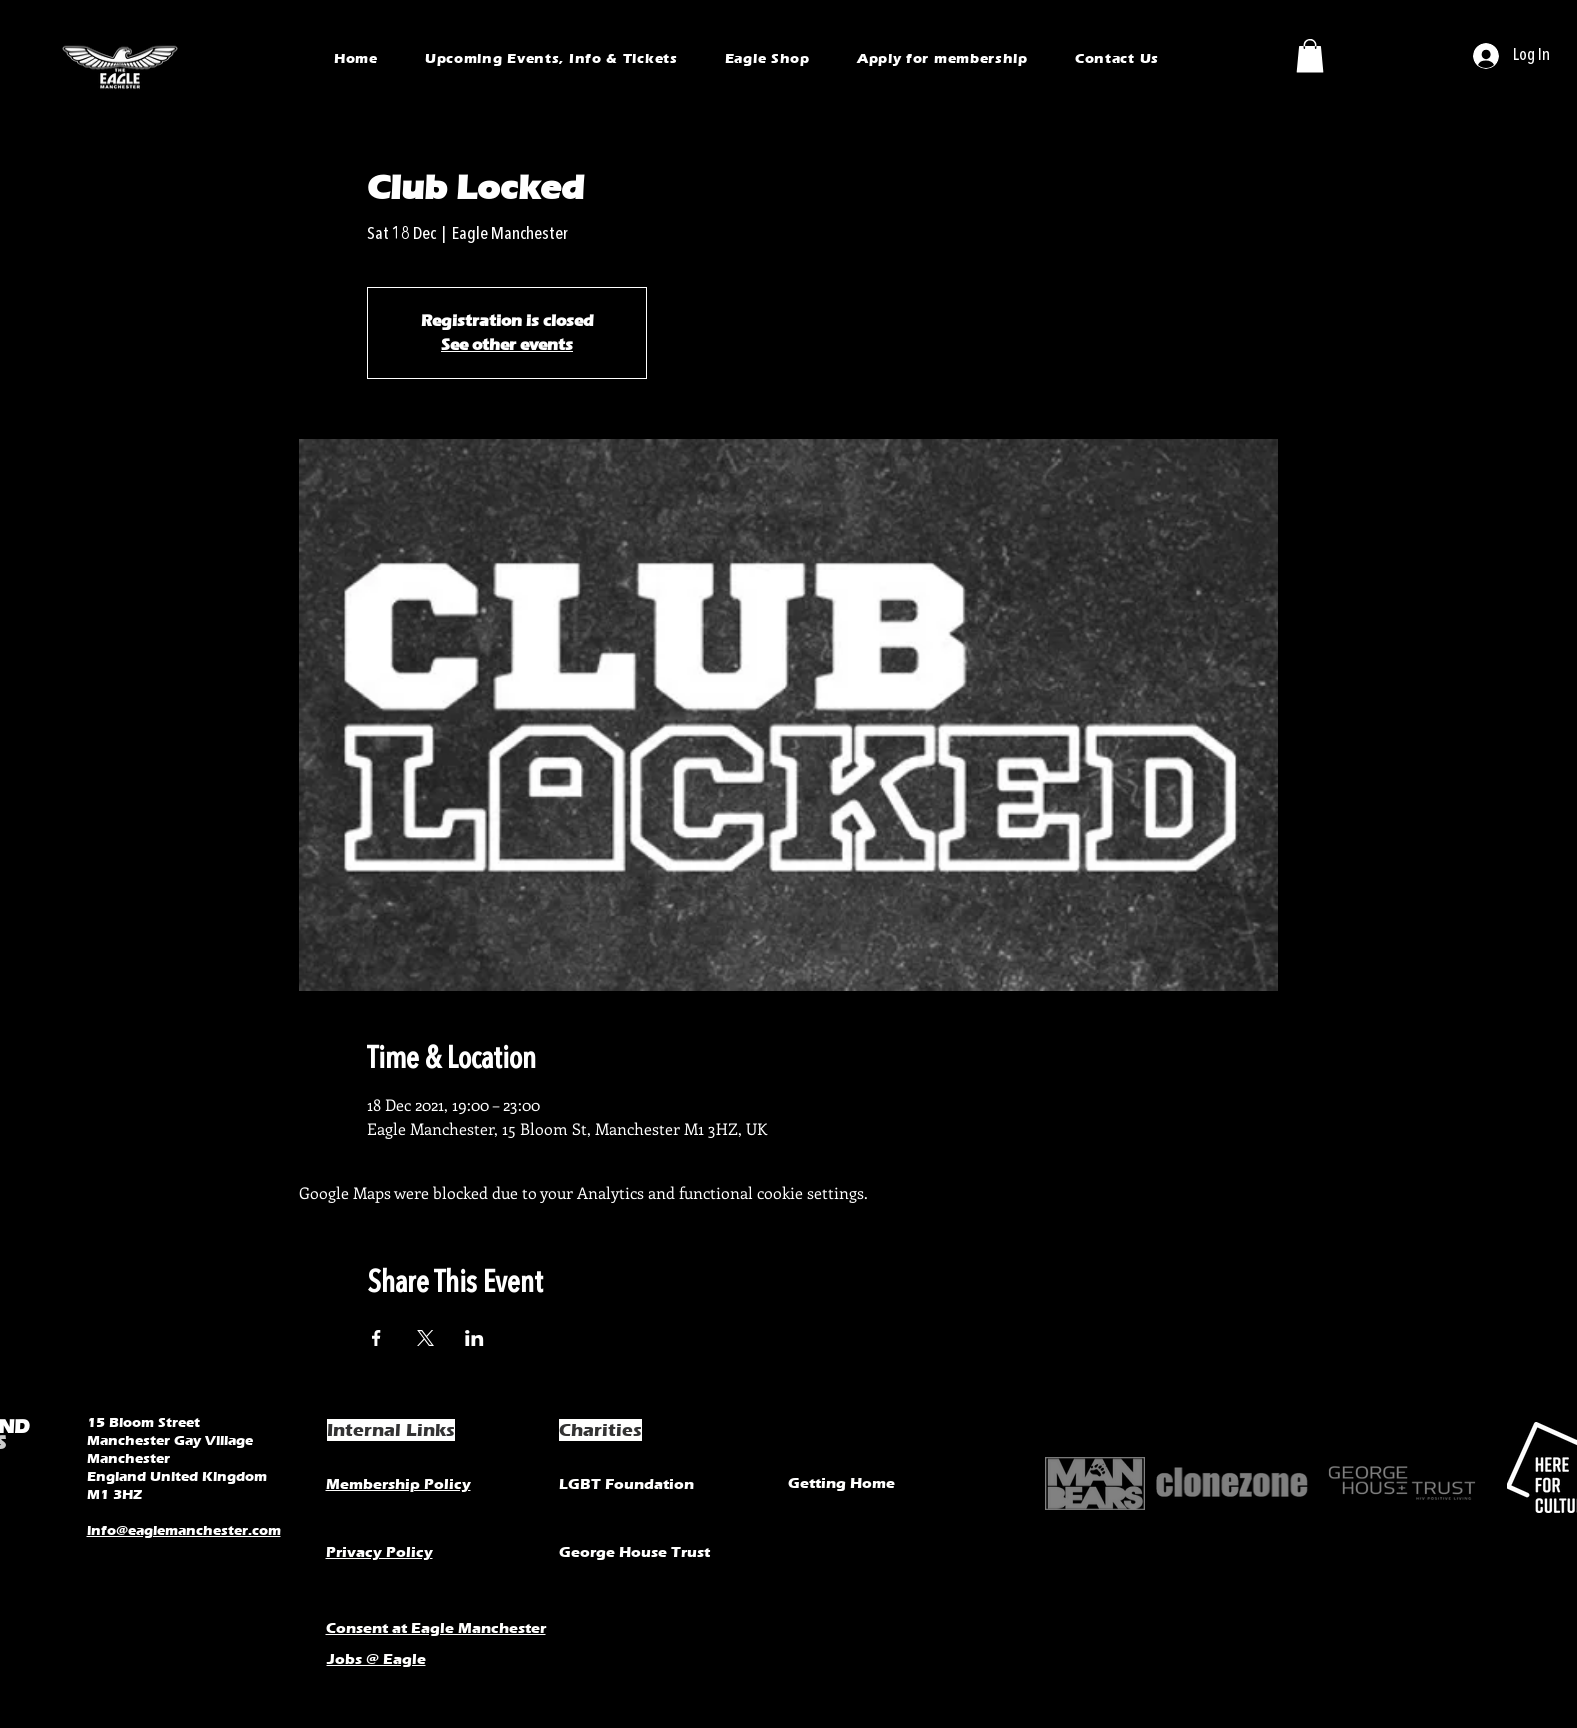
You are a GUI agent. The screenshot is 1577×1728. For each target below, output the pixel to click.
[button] (1310, 55)
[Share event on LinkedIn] (474, 1338)
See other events (507, 344)
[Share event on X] (425, 1338)
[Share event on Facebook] (376, 1338)
